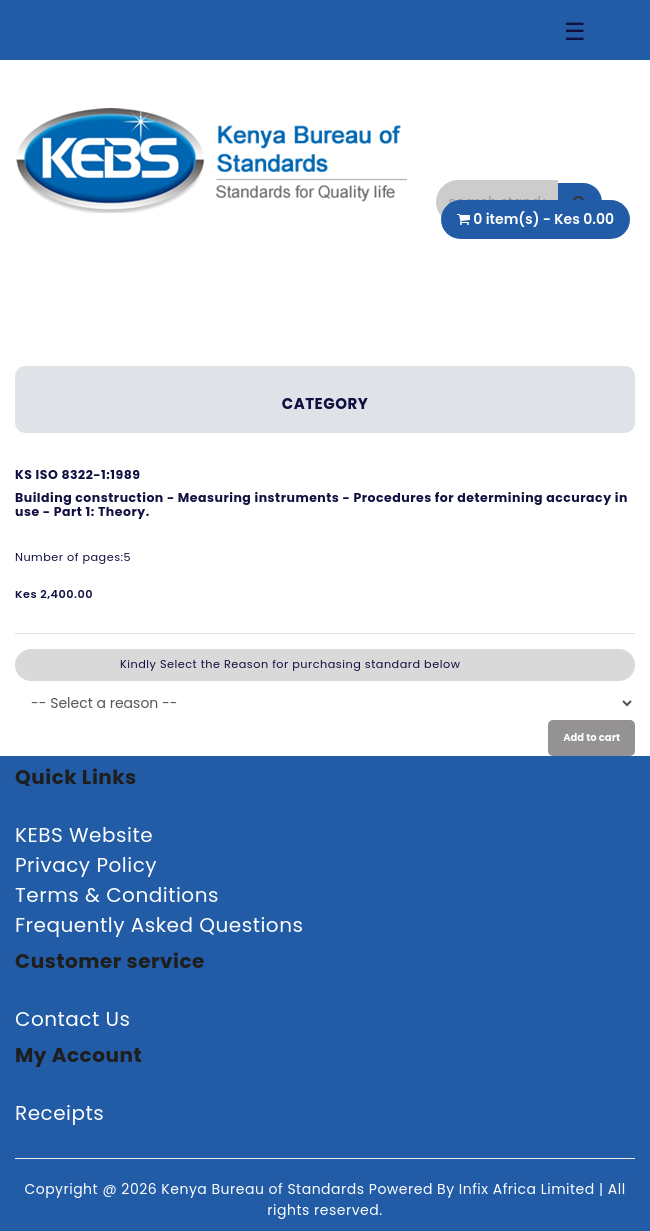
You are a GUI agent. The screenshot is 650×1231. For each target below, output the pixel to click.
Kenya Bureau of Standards (264, 1189)
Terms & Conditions (117, 895)
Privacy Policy (86, 865)
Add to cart (591, 737)
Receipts (59, 1113)
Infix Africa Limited (529, 1189)
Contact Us (73, 1019)
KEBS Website (84, 835)
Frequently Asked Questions (159, 925)
